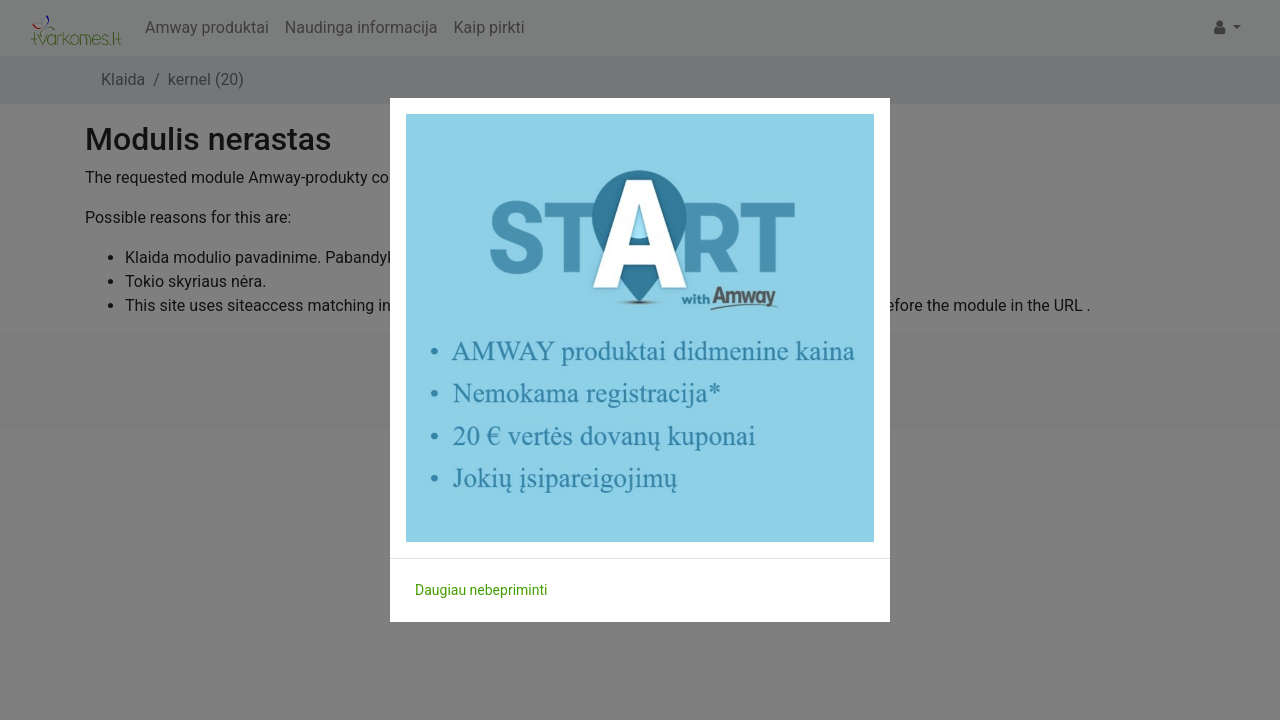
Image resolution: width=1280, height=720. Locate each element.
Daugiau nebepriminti (481, 590)
